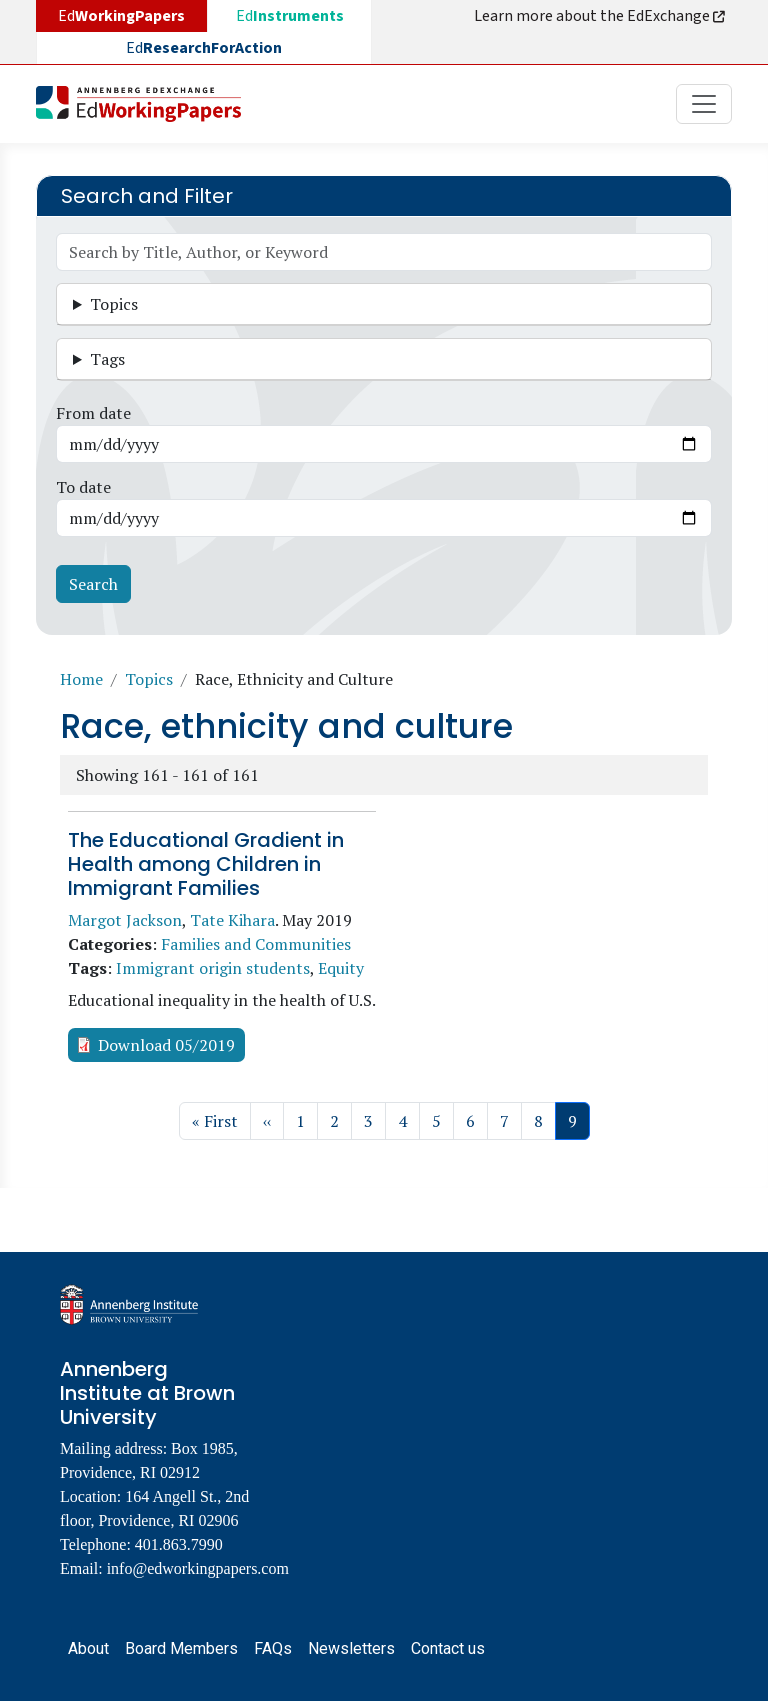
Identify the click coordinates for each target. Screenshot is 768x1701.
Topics (149, 679)
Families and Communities (256, 944)
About (88, 1648)
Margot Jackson (125, 920)
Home (81, 679)
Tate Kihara (232, 920)
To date (83, 487)
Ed (290, 16)
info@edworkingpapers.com (198, 1568)
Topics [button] (114, 304)
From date (93, 413)
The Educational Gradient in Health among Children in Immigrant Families (206, 864)
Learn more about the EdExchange (601, 16)
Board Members (181, 1648)
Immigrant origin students (213, 968)
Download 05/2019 (166, 1045)
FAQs (273, 1648)
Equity (341, 968)
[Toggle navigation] (704, 104)
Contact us (448, 1648)
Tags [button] (107, 359)
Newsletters (351, 1648)
